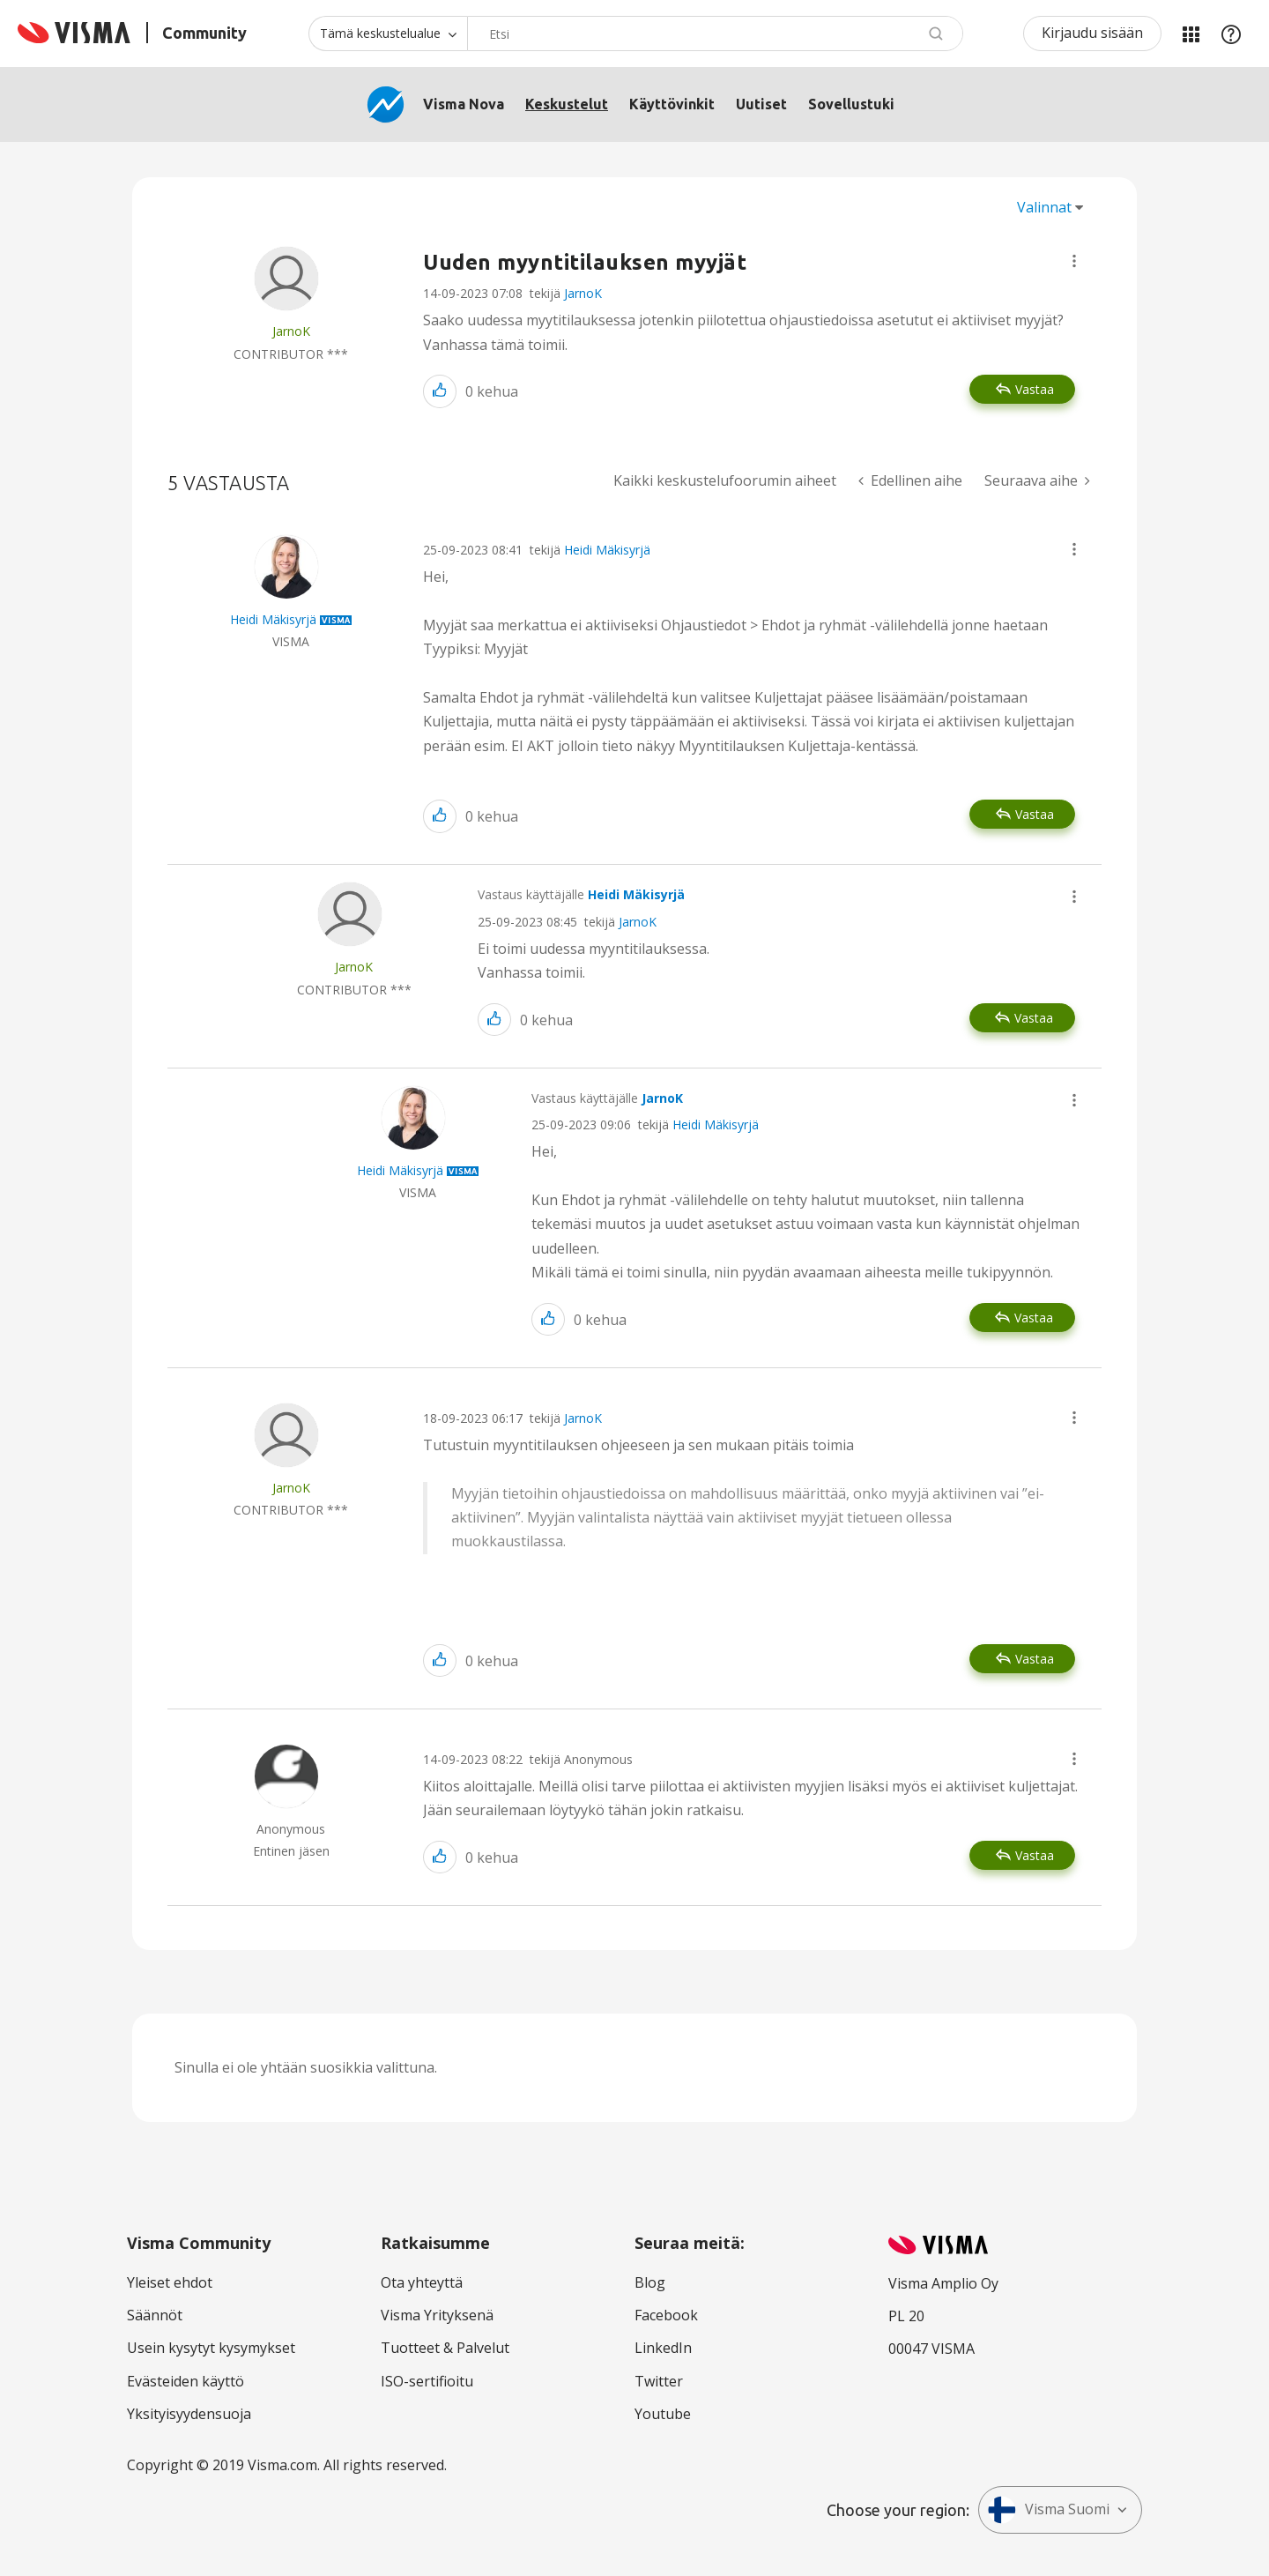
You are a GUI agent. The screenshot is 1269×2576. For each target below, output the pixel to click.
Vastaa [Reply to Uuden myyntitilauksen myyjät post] (1034, 389)
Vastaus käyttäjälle (581, 894)
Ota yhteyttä (422, 2282)
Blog (649, 2282)
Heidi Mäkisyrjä (607, 549)
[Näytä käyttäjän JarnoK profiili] (291, 331)
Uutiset (761, 104)
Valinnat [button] (1044, 207)
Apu (1231, 33)
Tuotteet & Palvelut (445, 2347)
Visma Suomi (1048, 2510)
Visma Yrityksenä (437, 2315)
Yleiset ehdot (169, 2282)
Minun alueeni (1190, 33)
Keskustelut (566, 104)
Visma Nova (463, 104)
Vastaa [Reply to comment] (1034, 814)
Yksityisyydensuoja (189, 2413)
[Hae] (715, 33)
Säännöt (154, 2315)
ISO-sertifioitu (427, 2381)
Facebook (666, 2315)
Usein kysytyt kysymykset (211, 2347)
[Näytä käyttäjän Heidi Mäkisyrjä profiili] (273, 619)
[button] (1074, 261)
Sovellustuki (851, 104)
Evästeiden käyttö (185, 2381)
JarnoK (583, 293)
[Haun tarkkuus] (387, 33)
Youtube (662, 2413)
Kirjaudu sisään (1092, 32)
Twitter (658, 2381)
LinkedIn (663, 2347)
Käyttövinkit (672, 104)
